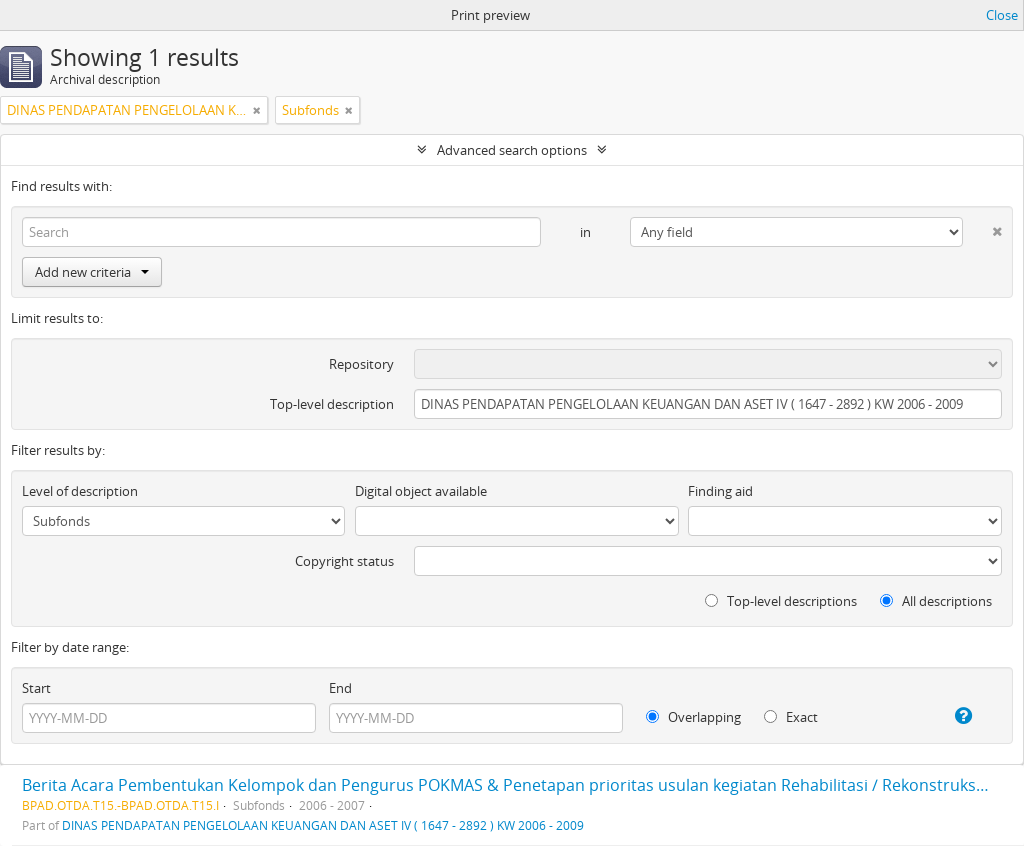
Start (36, 688)
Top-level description (332, 404)
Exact (791, 717)
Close (1002, 15)
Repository (361, 364)
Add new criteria (92, 272)
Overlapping (693, 717)
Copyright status (344, 561)
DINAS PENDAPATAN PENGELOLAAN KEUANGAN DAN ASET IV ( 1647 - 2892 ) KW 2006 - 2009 (323, 825)
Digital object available (421, 491)
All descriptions (936, 601)
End (340, 688)
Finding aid (720, 491)
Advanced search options (512, 150)
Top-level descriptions (781, 601)
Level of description (80, 491)
